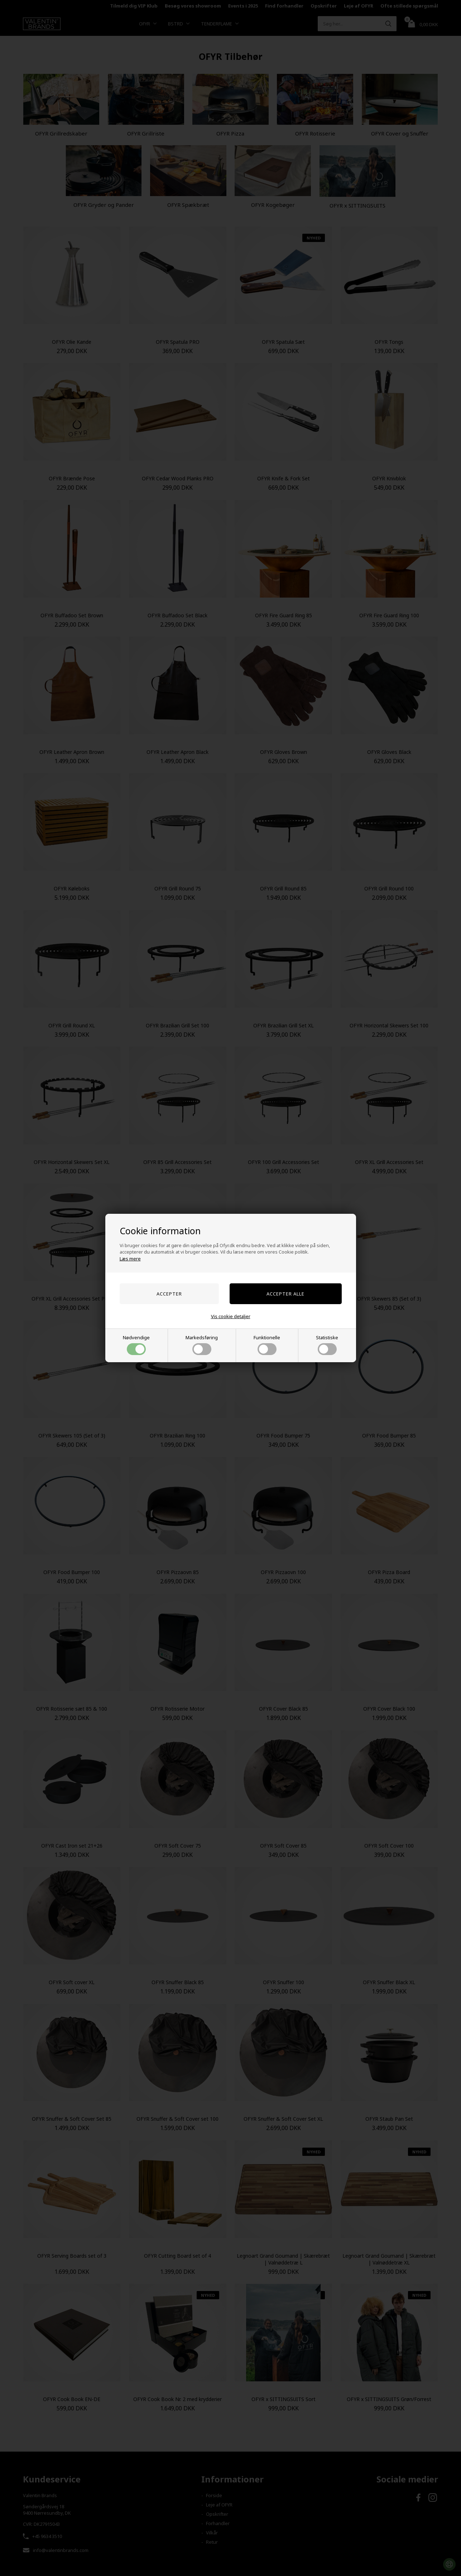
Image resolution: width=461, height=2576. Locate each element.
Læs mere (130, 1258)
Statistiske (327, 1344)
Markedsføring (202, 1344)
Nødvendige (136, 1344)
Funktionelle (267, 1344)
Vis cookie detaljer (230, 1316)
